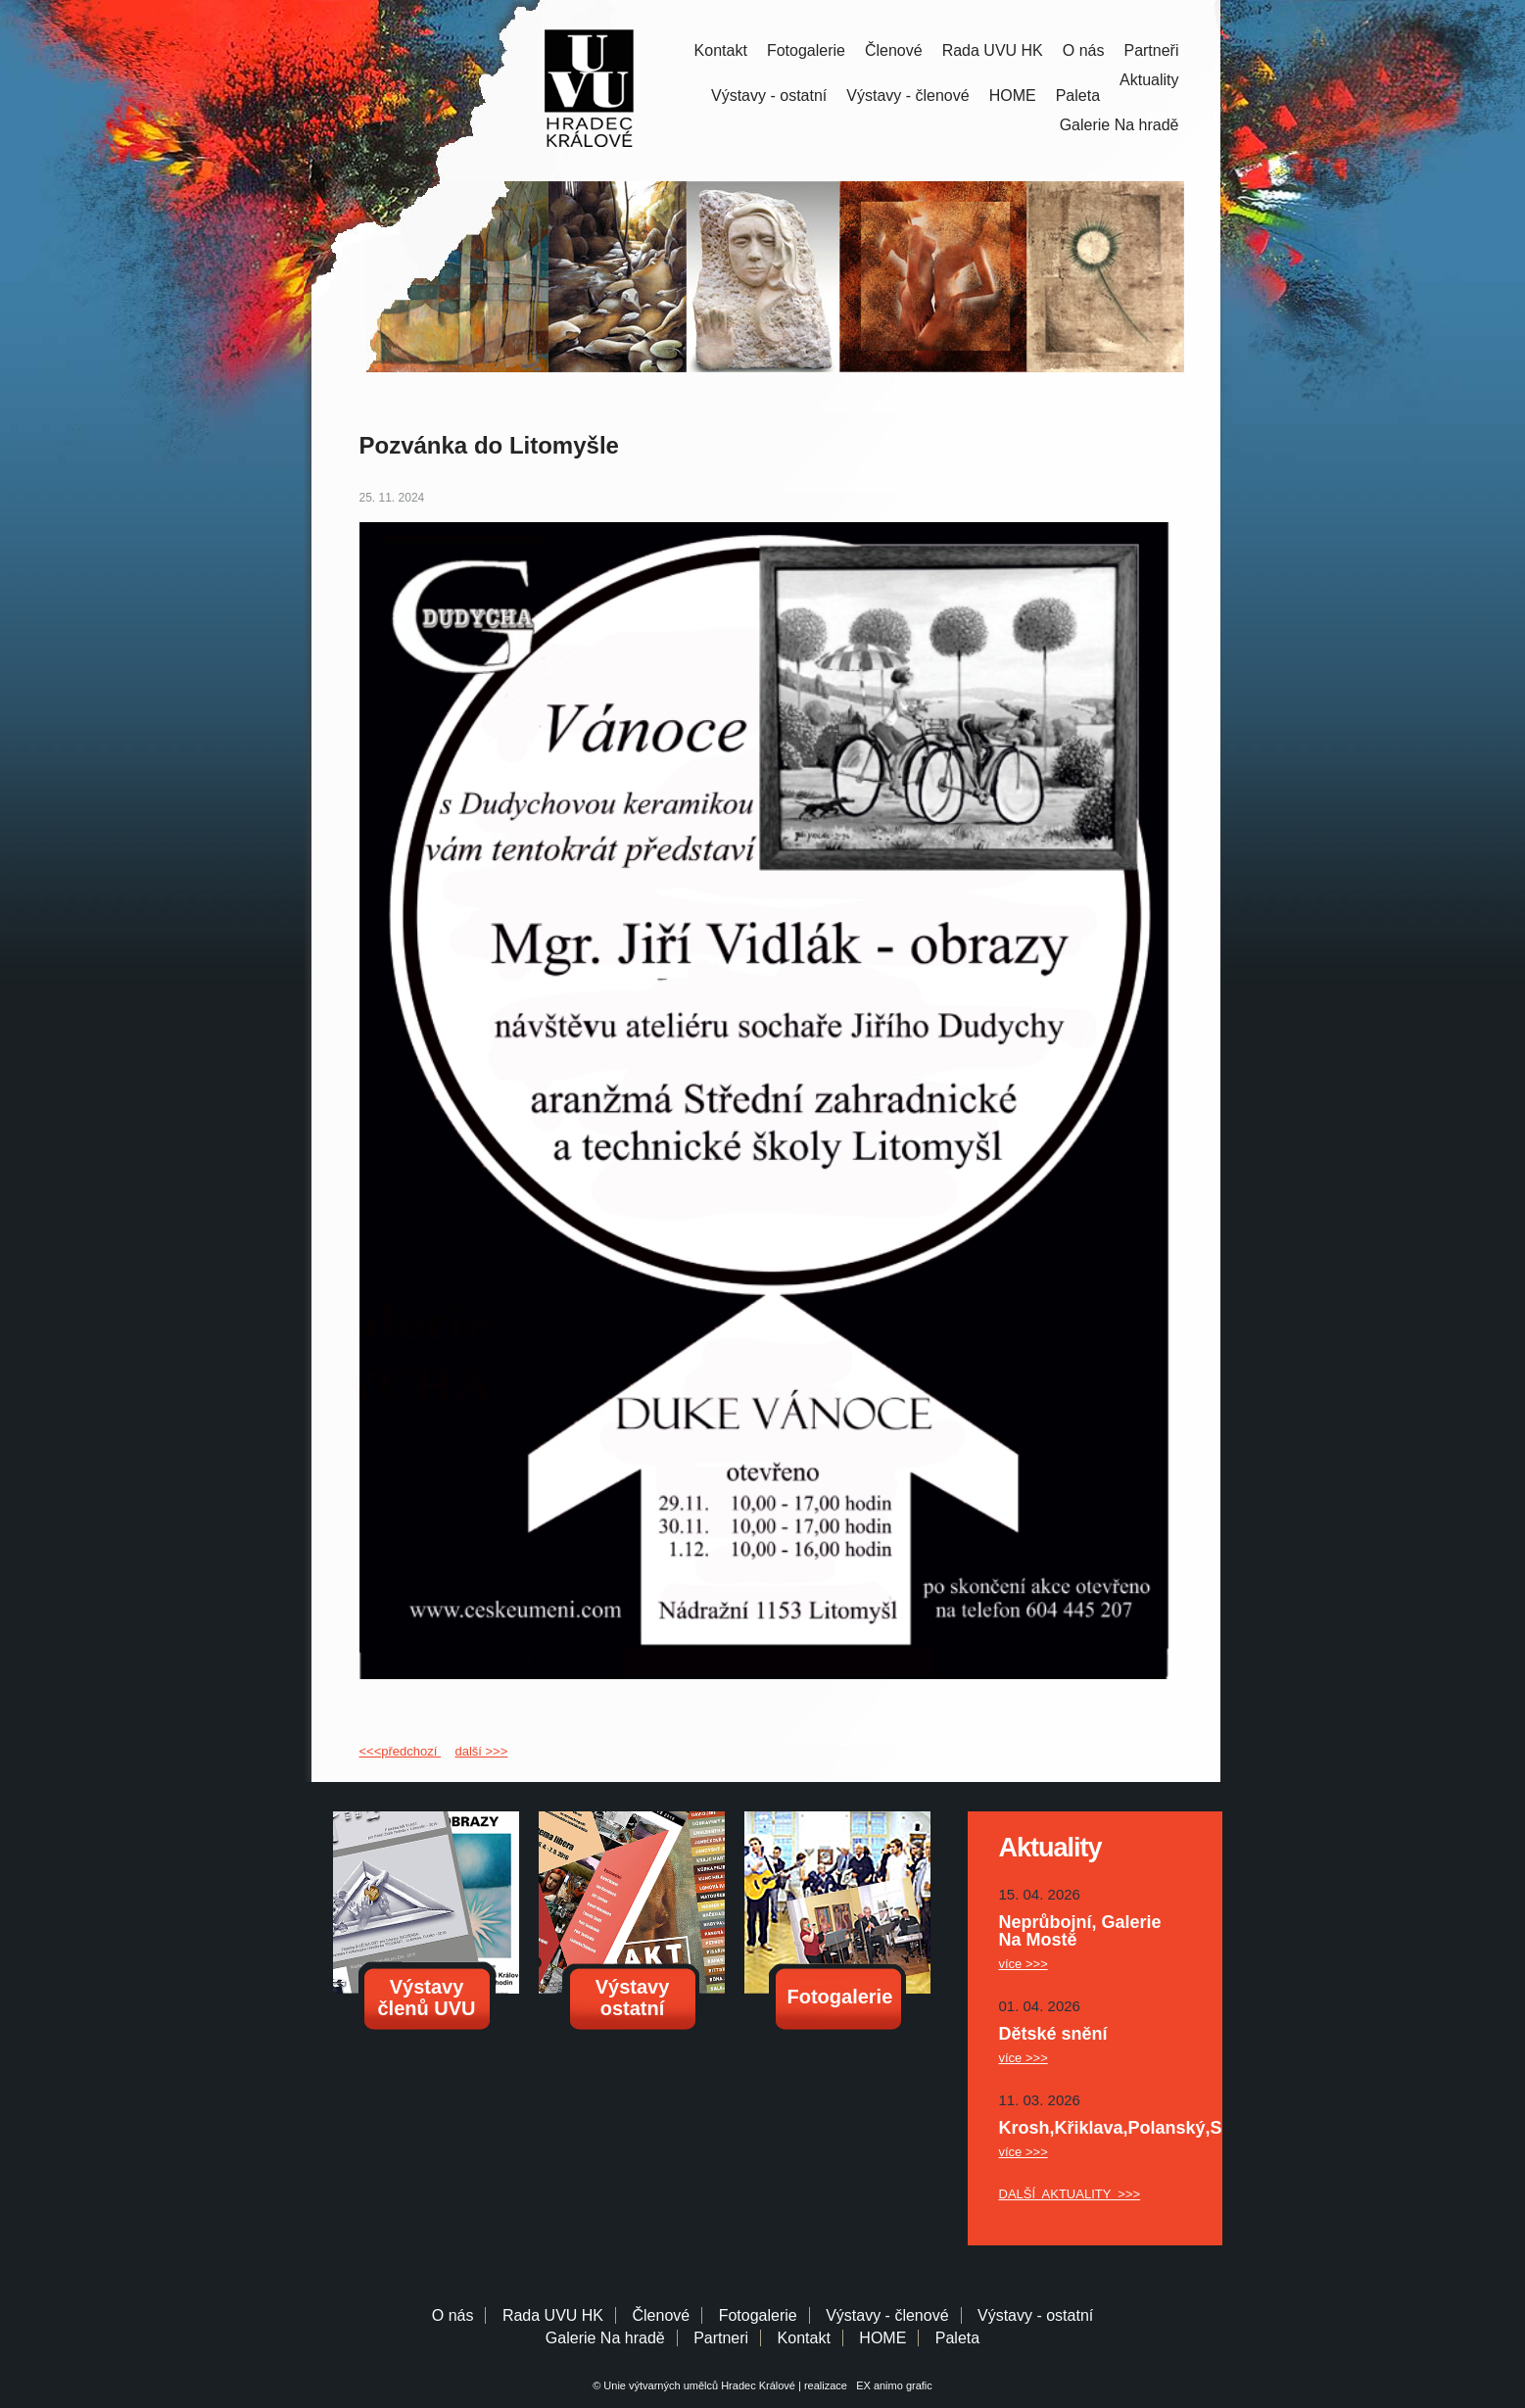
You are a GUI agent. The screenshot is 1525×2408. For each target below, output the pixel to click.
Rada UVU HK (992, 50)
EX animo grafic (891, 2385)
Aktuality (1149, 80)
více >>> (1023, 1963)
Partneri (720, 2338)
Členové (894, 50)
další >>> (480, 1751)
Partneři (1150, 50)
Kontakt (720, 50)
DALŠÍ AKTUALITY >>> (1070, 2194)
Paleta (1078, 95)
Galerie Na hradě (605, 2338)
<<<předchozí (400, 1751)
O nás (1084, 50)
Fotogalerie (806, 50)
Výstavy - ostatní (769, 95)
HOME (1012, 95)
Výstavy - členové (907, 95)
